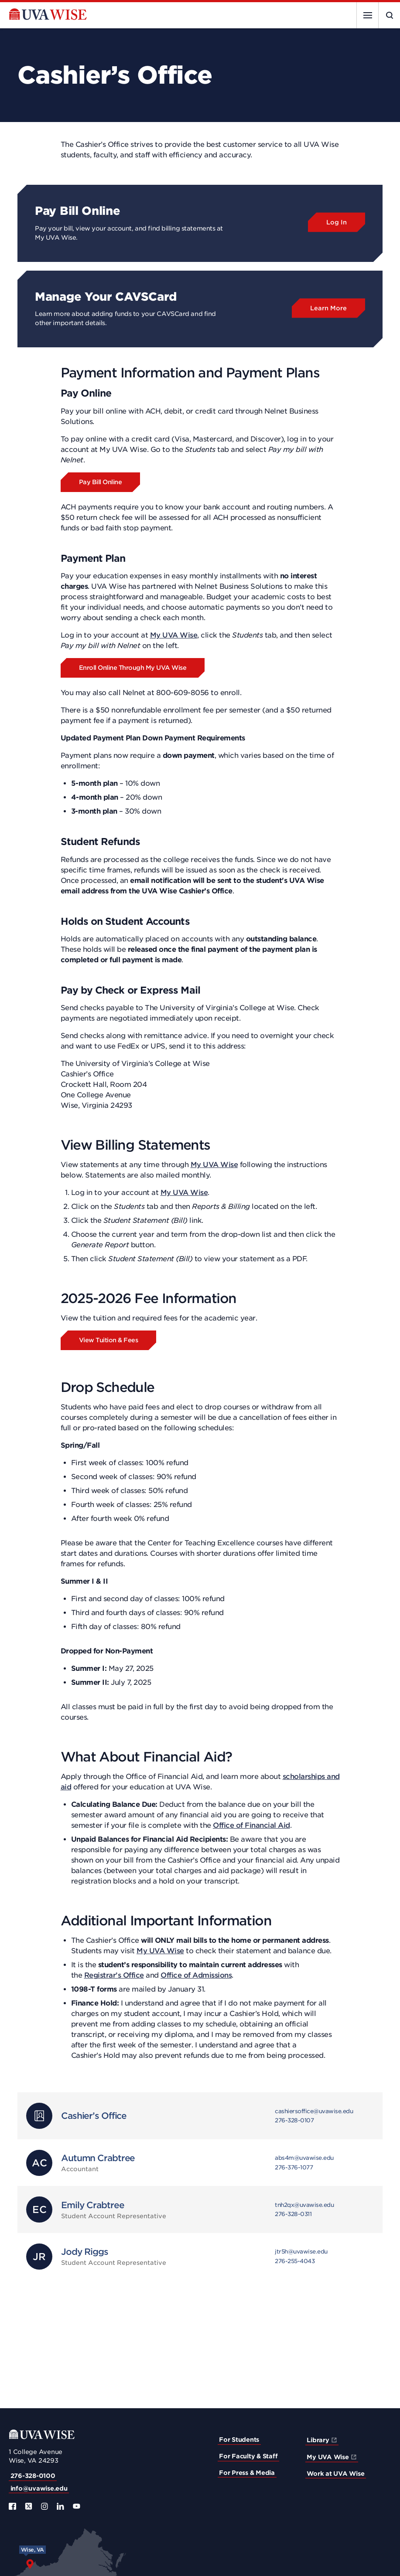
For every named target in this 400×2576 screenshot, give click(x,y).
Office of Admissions (196, 1975)
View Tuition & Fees (108, 1340)
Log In (336, 222)
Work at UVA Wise (335, 2473)
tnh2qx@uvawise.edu (304, 2205)
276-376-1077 (294, 2167)
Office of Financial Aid (251, 1825)
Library (318, 2440)
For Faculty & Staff (248, 2456)
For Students (239, 2439)
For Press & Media (247, 2472)
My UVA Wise (174, 635)
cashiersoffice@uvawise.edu (314, 2111)
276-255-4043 (295, 2261)
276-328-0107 (294, 2120)
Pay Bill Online (100, 482)
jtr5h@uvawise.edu (301, 2251)
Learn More (328, 308)
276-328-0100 (32, 2475)
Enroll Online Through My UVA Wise (133, 667)
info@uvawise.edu (39, 2488)
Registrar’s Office (114, 1975)
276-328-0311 (293, 2214)
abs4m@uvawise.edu (304, 2158)
